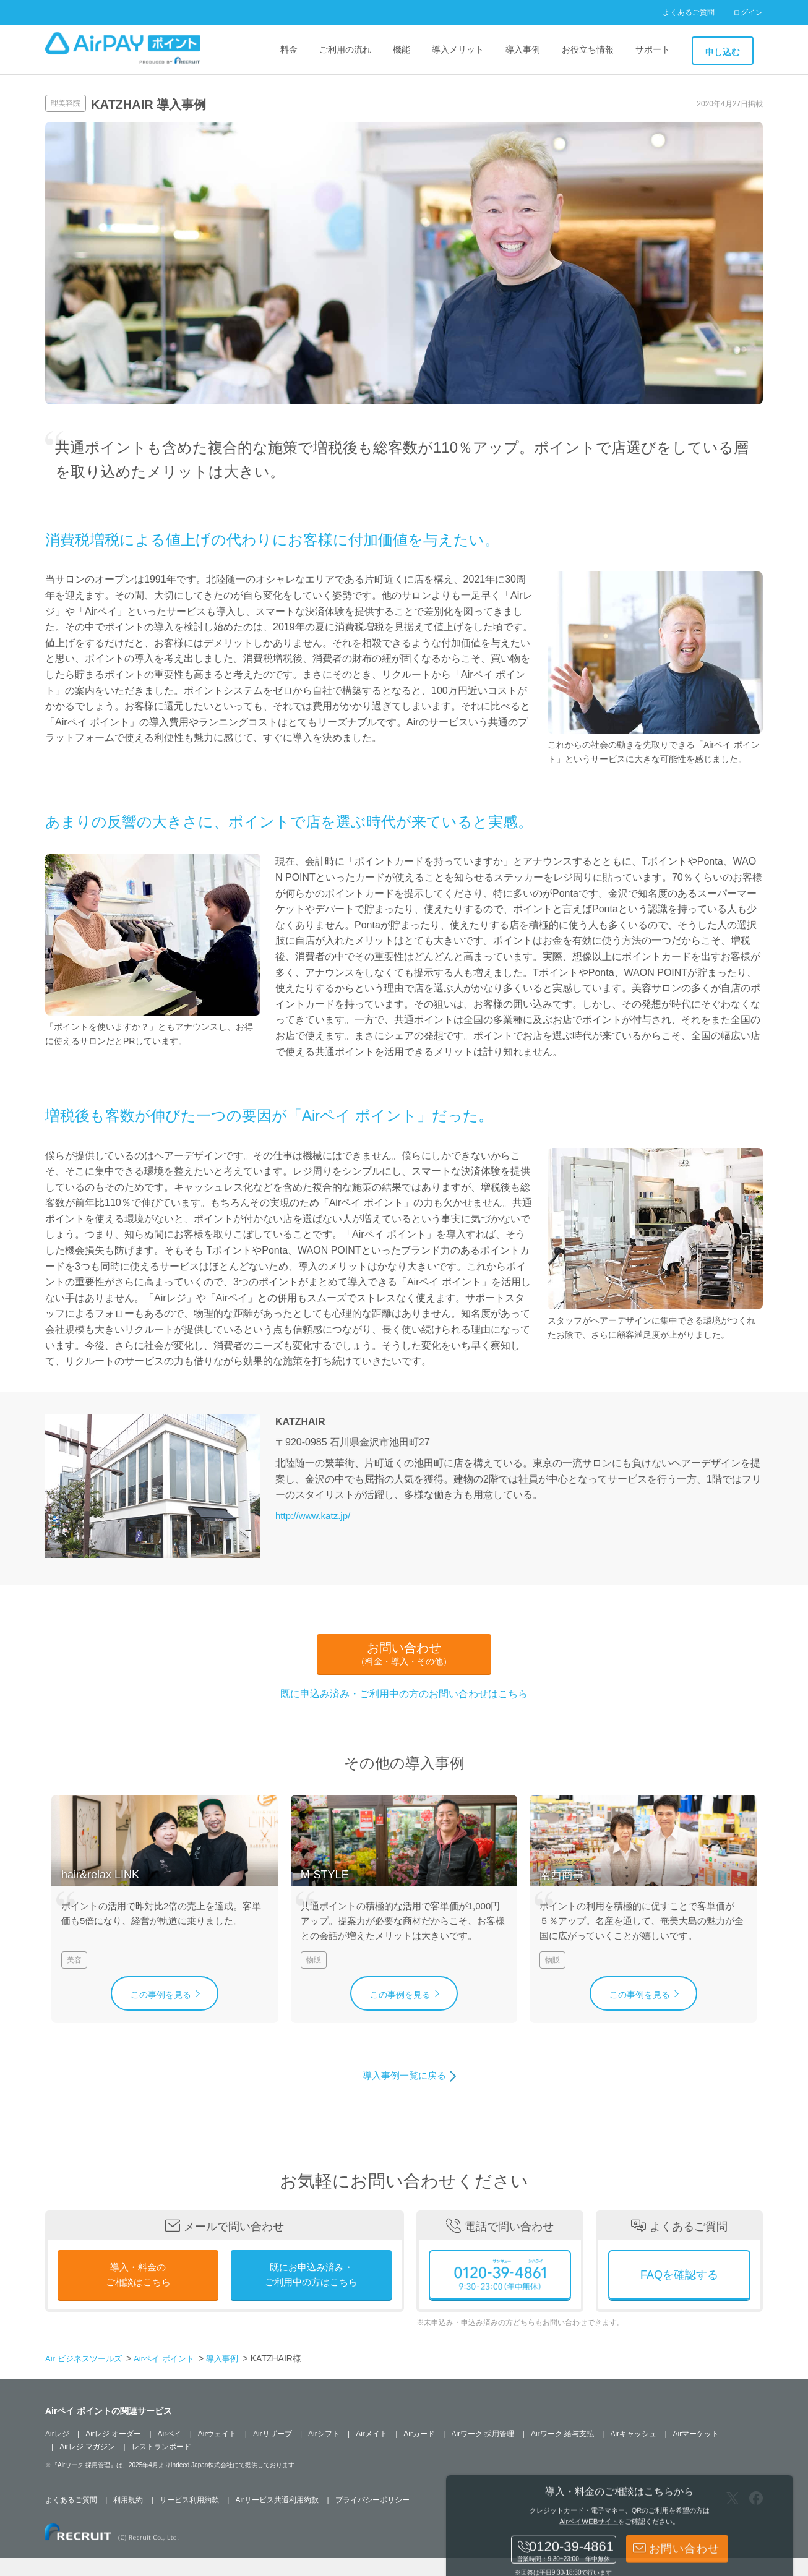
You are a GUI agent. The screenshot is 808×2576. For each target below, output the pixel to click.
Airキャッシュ (633, 2452)
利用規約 (128, 2518)
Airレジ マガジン (87, 2464)
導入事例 (522, 49)
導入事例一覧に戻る (404, 2094)
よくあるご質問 (689, 12)
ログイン (748, 12)
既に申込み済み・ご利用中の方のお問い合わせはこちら (404, 1693)
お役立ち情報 (588, 49)
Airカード (419, 2452)
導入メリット (458, 49)
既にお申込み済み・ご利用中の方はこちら (311, 2293)
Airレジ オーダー (113, 2452)
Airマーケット (696, 2452)
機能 (401, 49)
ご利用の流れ (345, 49)
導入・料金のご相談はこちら (138, 2293)
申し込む (722, 52)
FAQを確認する (679, 2293)
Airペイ (170, 2452)
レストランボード (161, 2464)
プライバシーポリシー (372, 2518)
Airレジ (57, 2452)
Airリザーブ (272, 2452)
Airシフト (324, 2452)
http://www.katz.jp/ (315, 1515)
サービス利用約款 (189, 2518)
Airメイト (371, 2452)
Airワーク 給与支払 (562, 2452)
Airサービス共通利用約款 (277, 2518)
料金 (289, 49)
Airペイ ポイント (172, 2377)
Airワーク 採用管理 (482, 2452)
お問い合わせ (404, 1653)
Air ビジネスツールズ (86, 2377)
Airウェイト (217, 2452)
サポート (652, 49)
